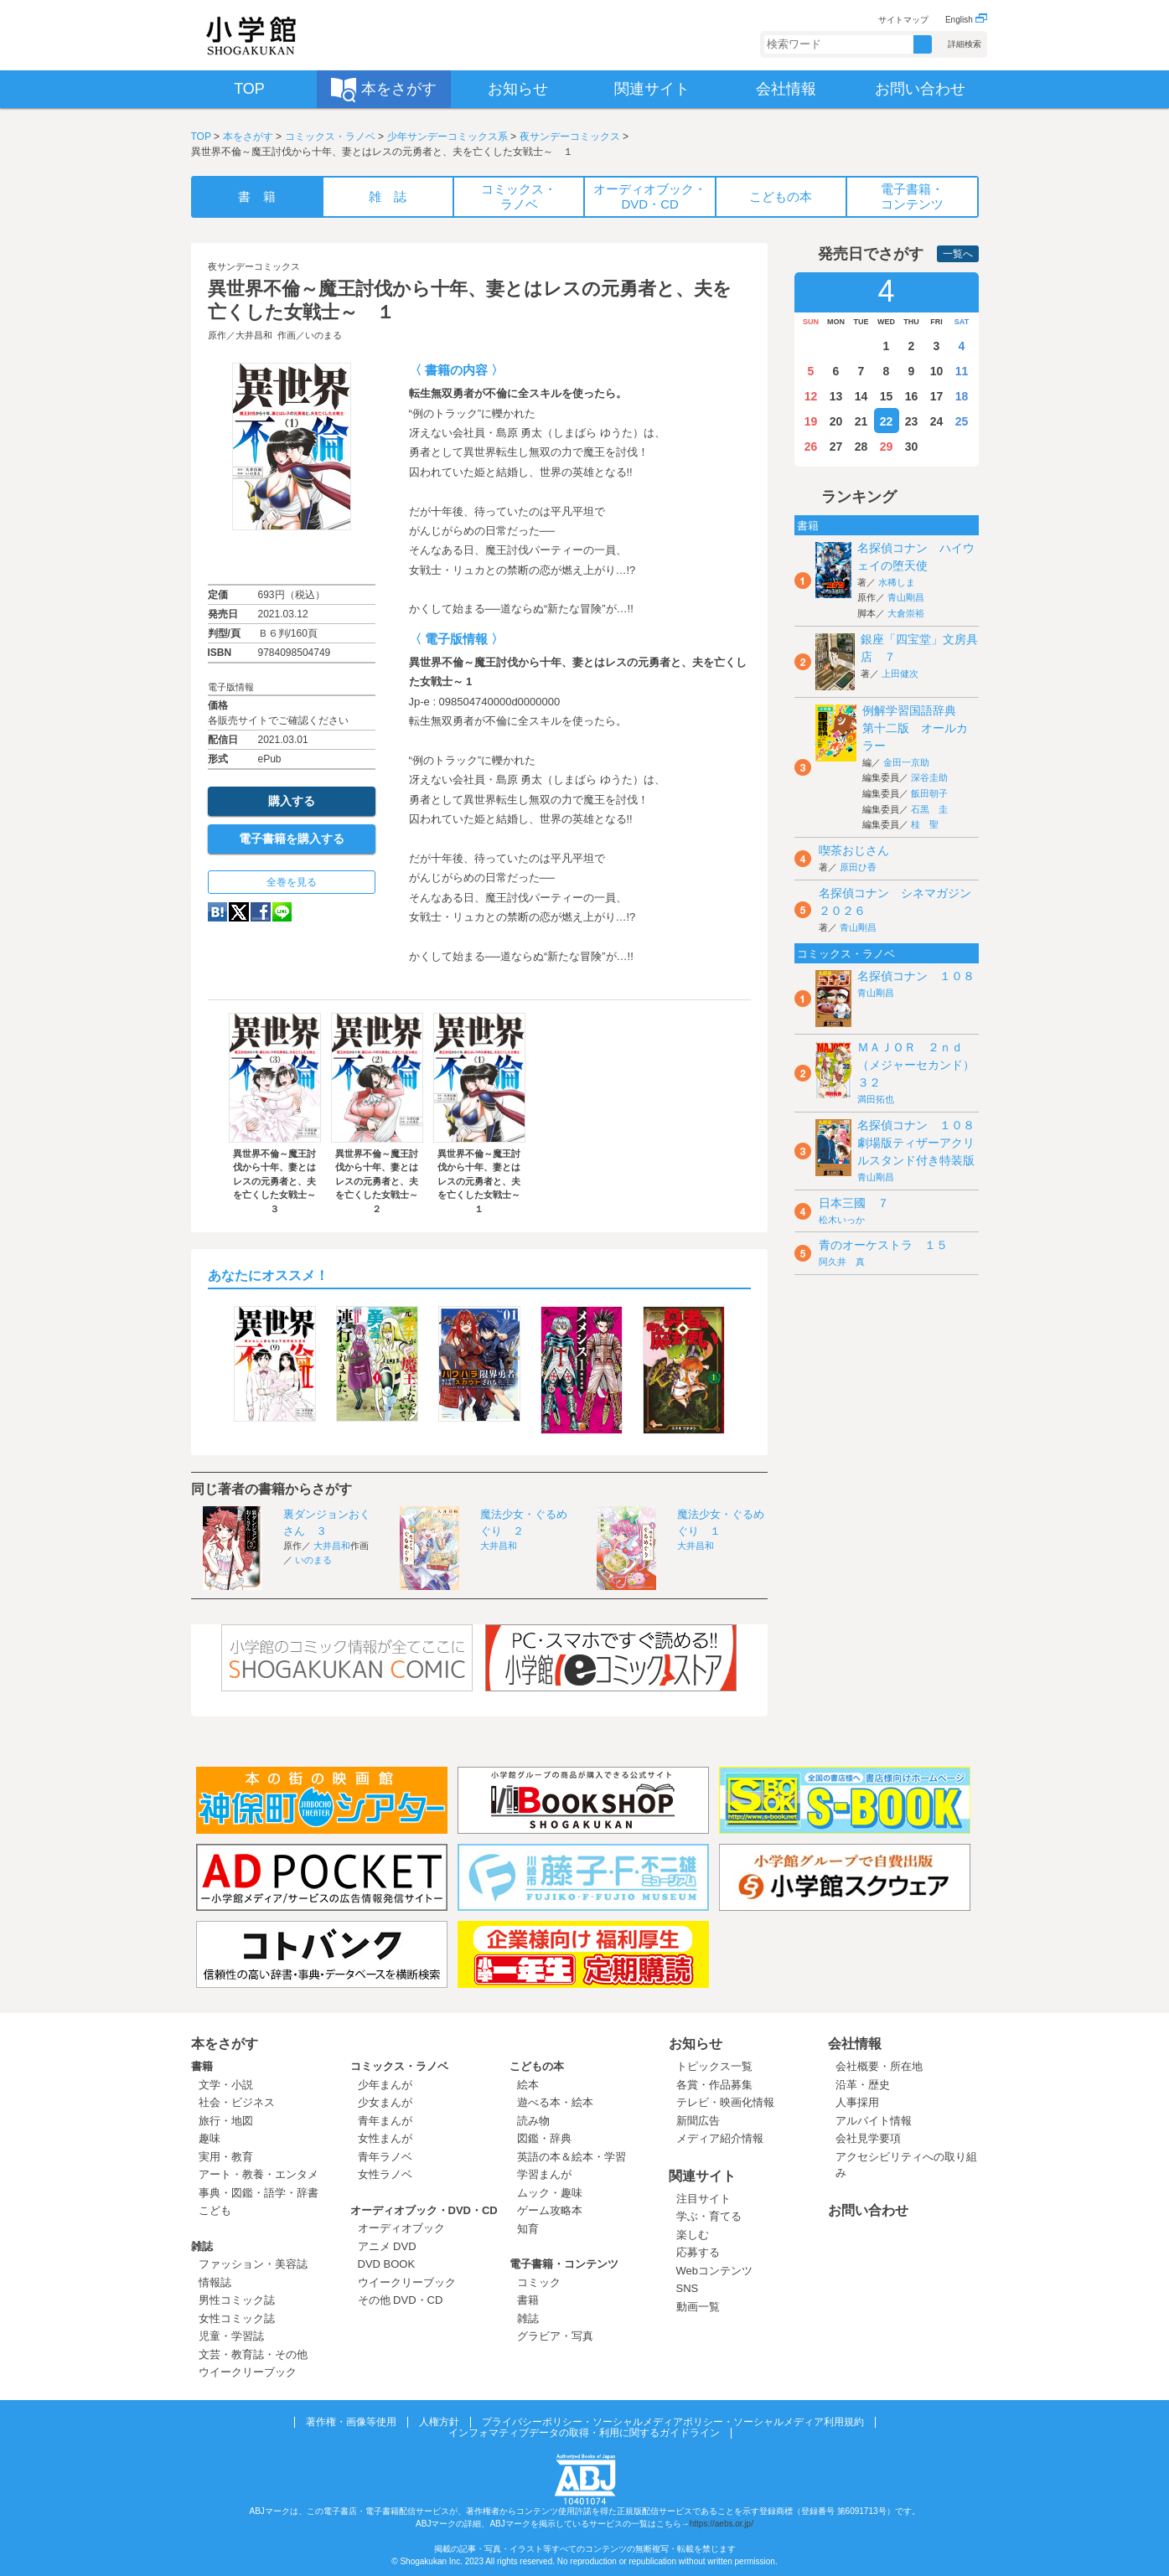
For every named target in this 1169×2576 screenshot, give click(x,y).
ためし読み (292, 557)
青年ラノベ (385, 2156)
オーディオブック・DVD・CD (424, 2210)
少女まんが (385, 2102)
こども (215, 2210)
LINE (282, 911)
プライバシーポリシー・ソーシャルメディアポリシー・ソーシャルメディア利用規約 (673, 2422)
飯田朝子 (929, 793)
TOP (201, 136)
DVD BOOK (387, 2264)
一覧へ (958, 254)
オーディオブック (401, 2228)
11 (962, 371)
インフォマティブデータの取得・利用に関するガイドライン (584, 2433)
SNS (687, 2288)
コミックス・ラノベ (330, 136)
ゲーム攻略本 (549, 2210)
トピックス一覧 (714, 2066)
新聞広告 (698, 2120)
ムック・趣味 (549, 2192)
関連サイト (702, 2176)
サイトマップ (903, 19)
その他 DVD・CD (400, 2300)
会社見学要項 (868, 2138)
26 (811, 446)
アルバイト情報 (873, 2120)
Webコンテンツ (714, 2270)
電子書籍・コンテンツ (563, 2264)
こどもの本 (536, 2066)
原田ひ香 (858, 867)
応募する (698, 2252)
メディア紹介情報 (719, 2138)
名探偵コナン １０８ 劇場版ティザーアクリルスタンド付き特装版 (921, 1142)
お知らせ (695, 2044)
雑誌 (202, 2246)
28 (861, 446)
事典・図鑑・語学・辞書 (258, 2192)
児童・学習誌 (231, 2336)
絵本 (528, 2084)
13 (836, 396)
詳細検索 (964, 44)
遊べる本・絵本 (555, 2102)
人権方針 (439, 2422)
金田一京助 (906, 762)
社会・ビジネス (237, 2102)
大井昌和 (253, 335)
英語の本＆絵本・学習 (571, 2156)
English (966, 19)
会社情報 (855, 2044)
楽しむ (692, 2234)
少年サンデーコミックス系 (447, 136)
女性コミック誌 (237, 2318)
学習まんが (549, 2174)
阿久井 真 (842, 1262)
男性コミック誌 (237, 2300)
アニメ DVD (387, 2246)
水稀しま (896, 582)
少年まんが (385, 2084)
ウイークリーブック (248, 2372)
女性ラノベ (385, 2174)
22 (886, 421)
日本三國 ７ (854, 1203)
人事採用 (857, 2102)
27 (836, 446)
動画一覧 (698, 2306)
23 (911, 421)
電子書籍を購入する (291, 838)
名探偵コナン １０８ (916, 976)
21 (861, 421)
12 (811, 396)
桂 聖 (925, 824)
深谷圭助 (929, 777)
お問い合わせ (868, 2210)
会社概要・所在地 (879, 2066)
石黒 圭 (929, 809)
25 (962, 421)
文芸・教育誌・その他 (253, 2354)
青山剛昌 (905, 597)
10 (937, 371)
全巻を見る (291, 882)
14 (861, 396)
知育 (528, 2228)
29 (886, 446)
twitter (239, 911)
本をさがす (248, 136)
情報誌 (215, 2282)
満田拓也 (875, 1099)
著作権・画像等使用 (351, 2422)
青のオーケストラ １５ (883, 1245)
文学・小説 (226, 2084)
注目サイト (703, 2198)
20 (836, 421)
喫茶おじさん (854, 850)
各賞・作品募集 (714, 2084)
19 (811, 421)
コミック (539, 2282)
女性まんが (385, 2138)
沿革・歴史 (862, 2084)
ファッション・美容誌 (253, 2264)
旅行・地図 (226, 2120)
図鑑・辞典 (544, 2138)
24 (937, 421)
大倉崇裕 (905, 613)
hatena (217, 911)
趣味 (209, 2138)
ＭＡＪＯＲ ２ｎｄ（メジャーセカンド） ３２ (921, 1064)
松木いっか (842, 1220)
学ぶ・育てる (709, 2216)
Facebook (261, 911)
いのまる (323, 335)
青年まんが (385, 2120)
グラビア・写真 (555, 2336)
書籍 (202, 2066)
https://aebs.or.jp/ (721, 2523)
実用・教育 (226, 2156)
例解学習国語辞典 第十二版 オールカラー (915, 728)
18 (962, 396)
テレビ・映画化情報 (725, 2102)
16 (911, 396)
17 (937, 396)
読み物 (533, 2120)
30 (911, 446)
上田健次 (900, 674)
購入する (291, 801)
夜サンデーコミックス (570, 136)
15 (886, 396)
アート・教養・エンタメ (258, 2174)
